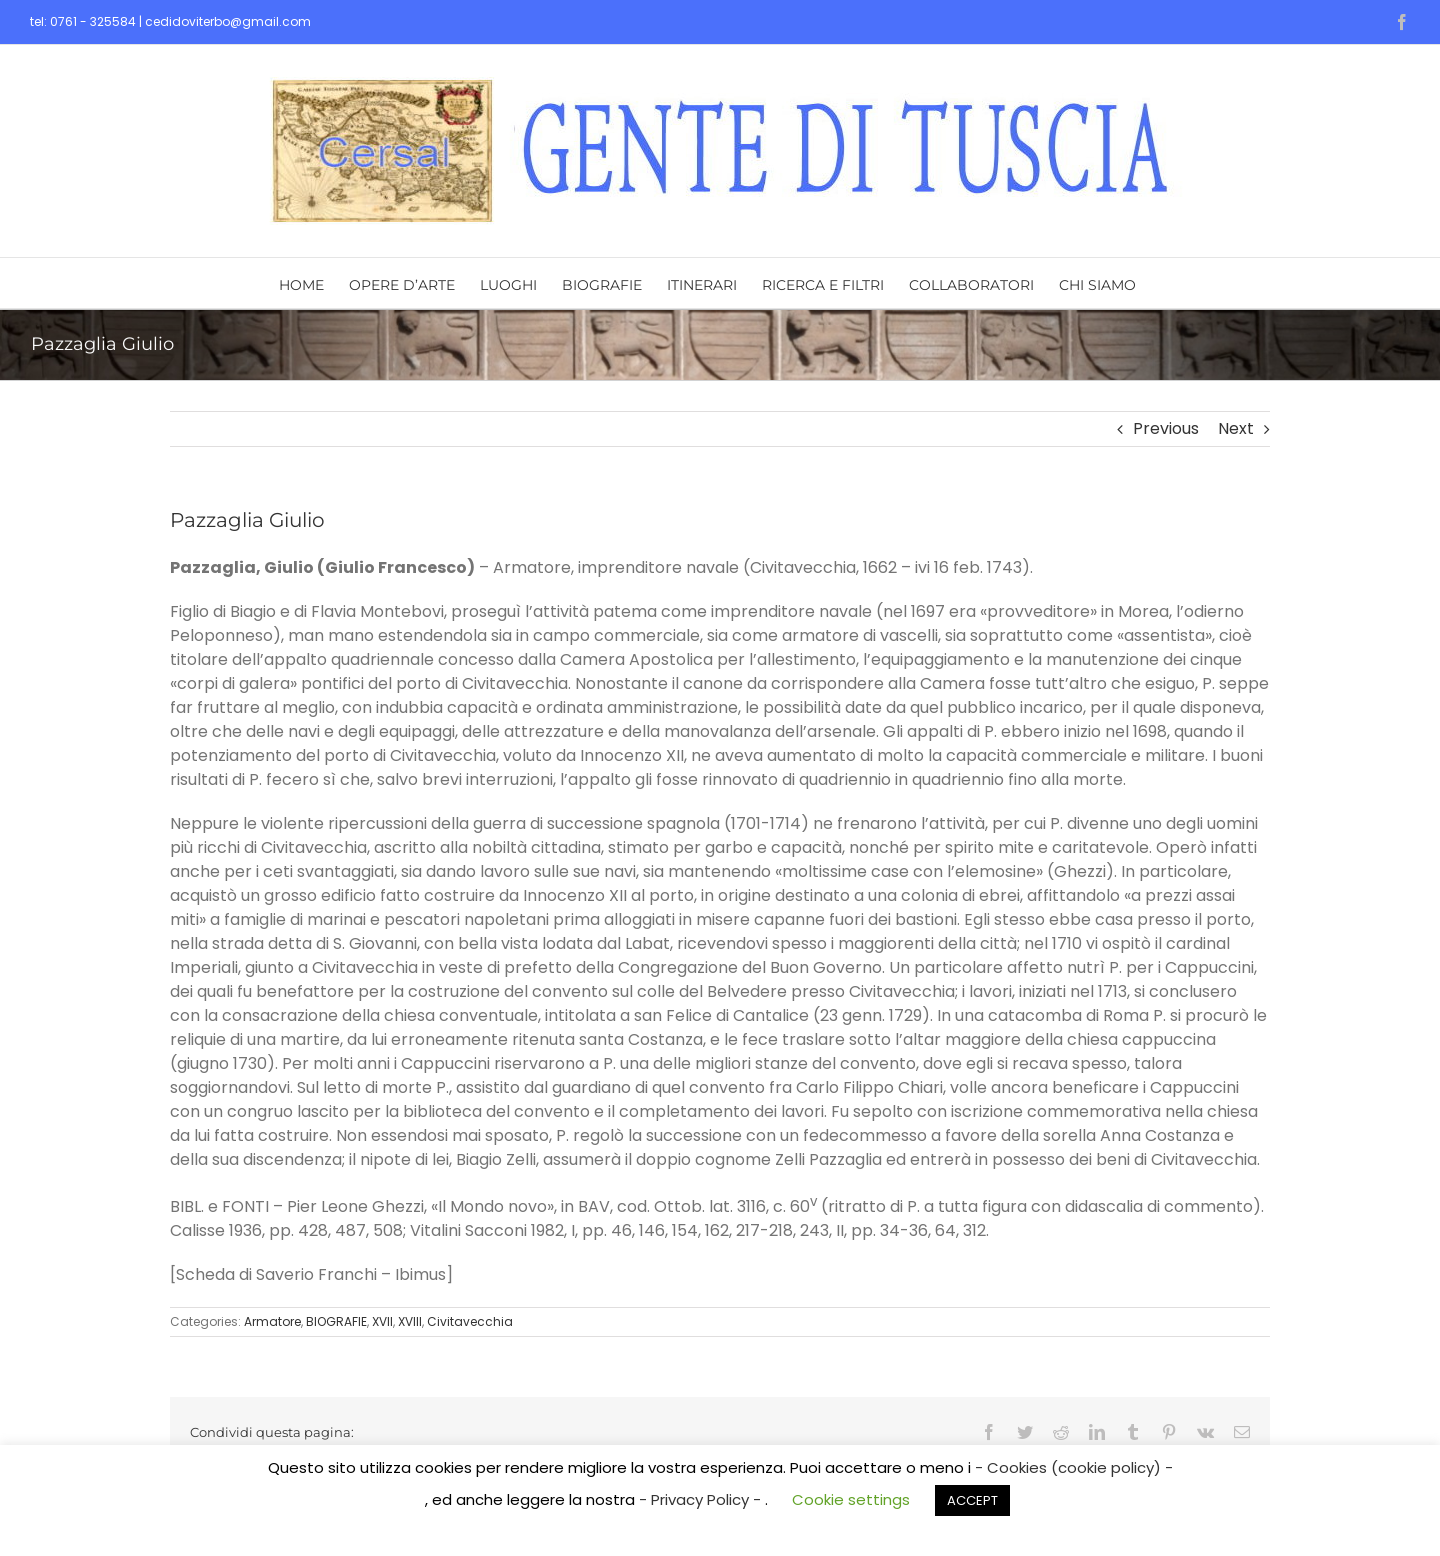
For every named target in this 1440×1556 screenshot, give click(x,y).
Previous (1166, 428)
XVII (382, 1321)
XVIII (410, 1321)
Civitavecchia (470, 1321)
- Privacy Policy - (702, 1499)
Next (1236, 428)
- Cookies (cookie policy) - (1074, 1467)
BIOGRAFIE (336, 1321)
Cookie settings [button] (851, 1499)
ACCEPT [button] (972, 1500)
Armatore (272, 1321)
